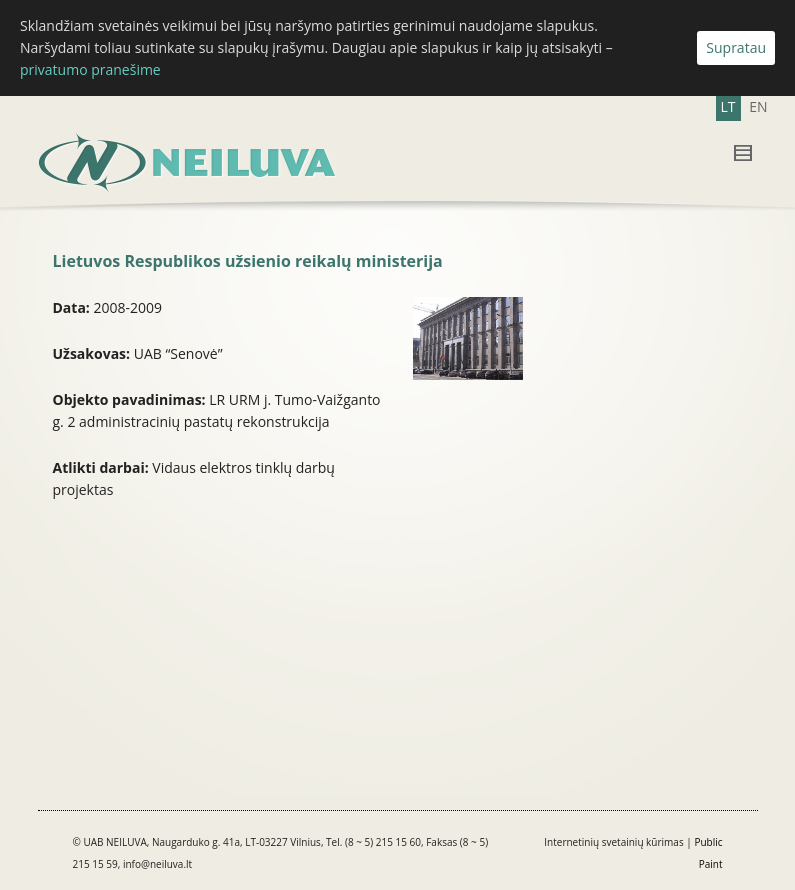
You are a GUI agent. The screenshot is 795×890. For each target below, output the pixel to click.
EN (758, 106)
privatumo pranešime (90, 69)
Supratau (736, 47)
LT (728, 106)
